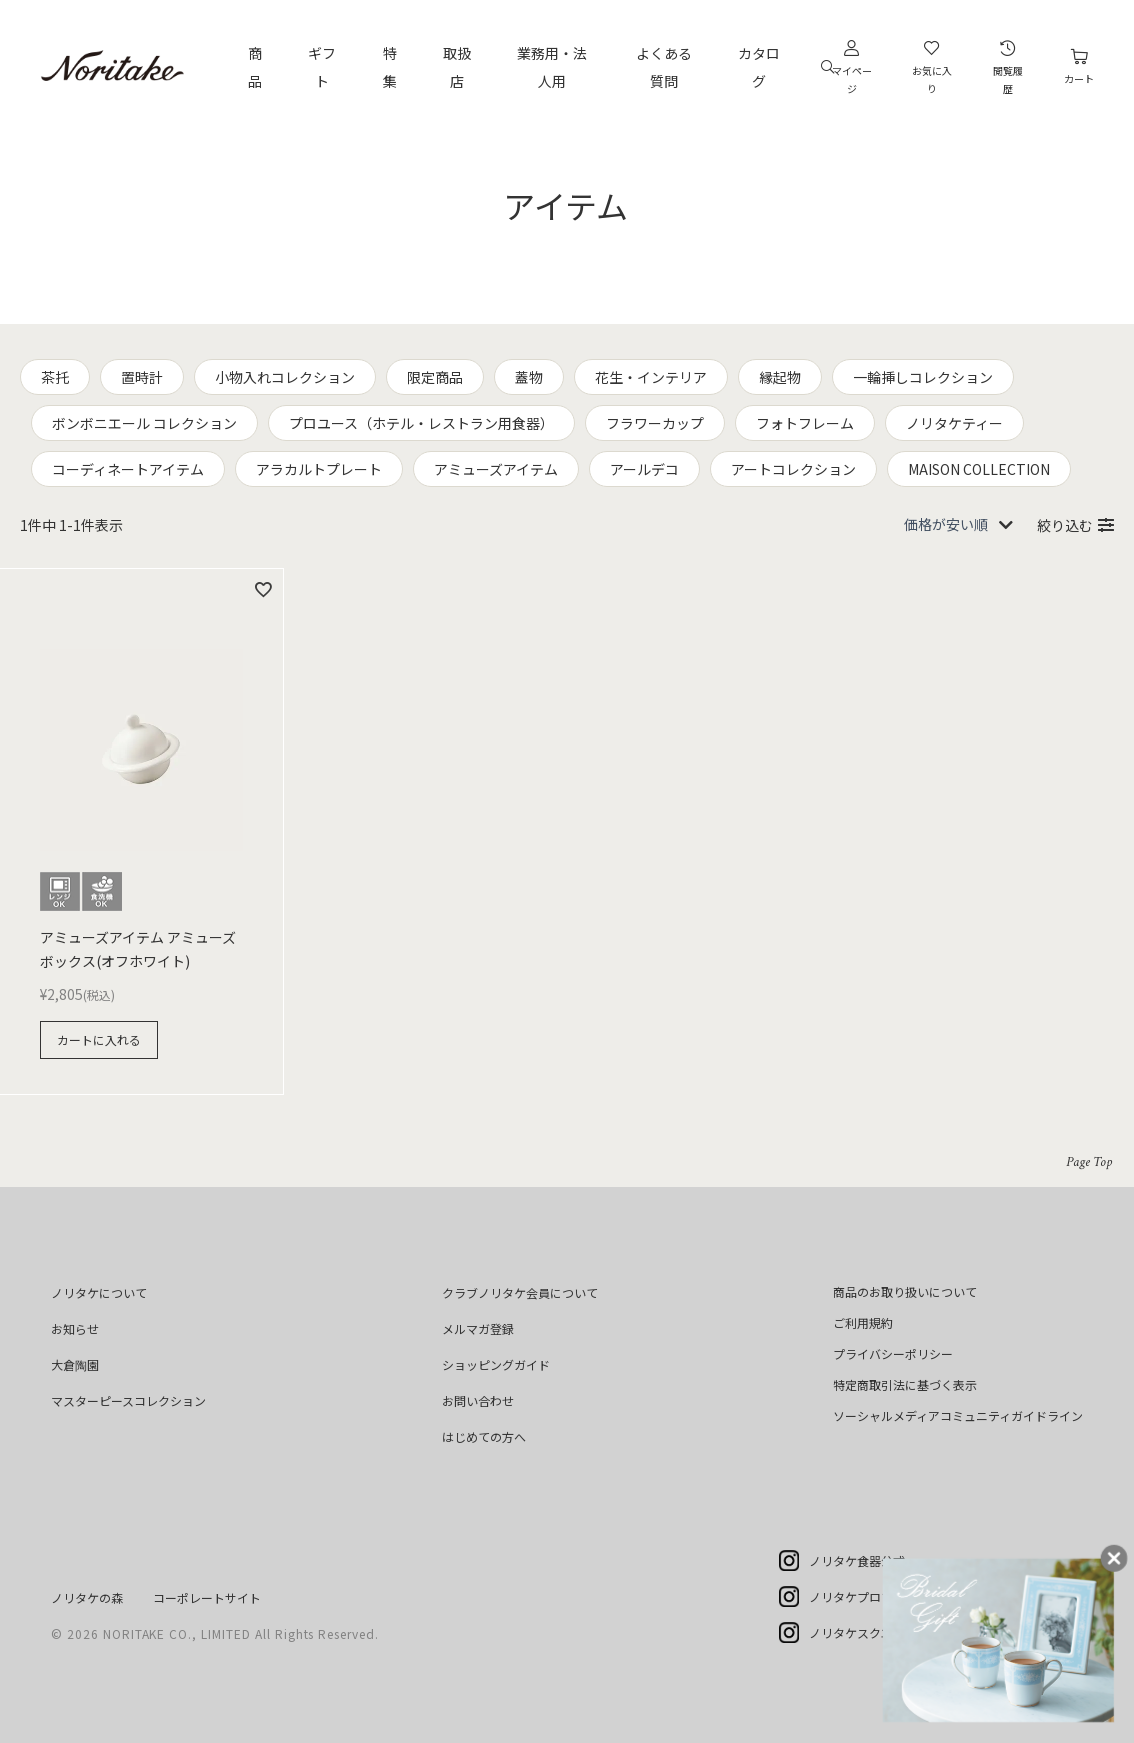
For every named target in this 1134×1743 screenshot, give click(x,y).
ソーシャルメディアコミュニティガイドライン (958, 1415)
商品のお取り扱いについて (905, 1291)
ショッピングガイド (496, 1364)
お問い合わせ (478, 1400)
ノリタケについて (99, 1292)
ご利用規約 (863, 1322)
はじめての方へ (484, 1436)
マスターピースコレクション (128, 1400)
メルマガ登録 (478, 1328)
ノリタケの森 (87, 1597)
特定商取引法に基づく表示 (905, 1384)
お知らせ (75, 1328)
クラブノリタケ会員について (520, 1292)
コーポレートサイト (207, 1597)
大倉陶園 (75, 1364)
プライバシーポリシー (893, 1353)
